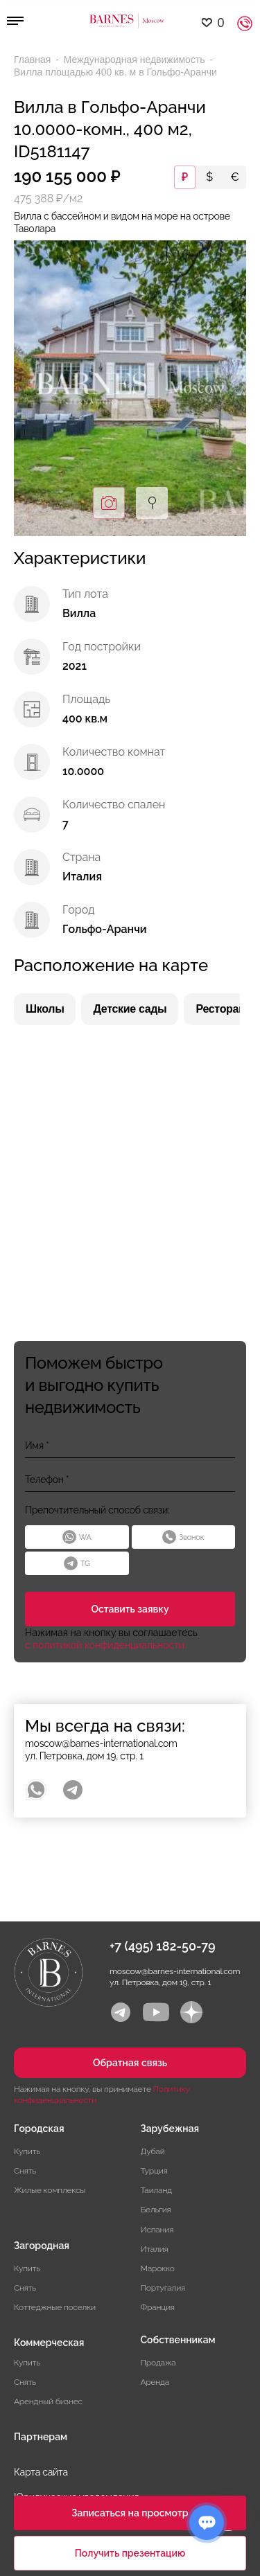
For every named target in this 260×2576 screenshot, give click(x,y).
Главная (33, 59)
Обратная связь (130, 2062)
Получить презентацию (130, 2553)
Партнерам (40, 2436)
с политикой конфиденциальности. (106, 1645)
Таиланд (156, 2190)
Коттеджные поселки (55, 2307)
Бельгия (156, 2209)
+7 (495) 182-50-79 (163, 1946)
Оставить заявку (129, 1609)
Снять (25, 2171)
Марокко (158, 2268)
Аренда (155, 2382)
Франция (158, 2307)
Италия (154, 2249)
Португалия (163, 2288)
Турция (154, 2171)
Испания (157, 2230)
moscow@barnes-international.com (101, 1743)
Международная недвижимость (136, 59)
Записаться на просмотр (129, 2513)
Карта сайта (41, 2472)
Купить (27, 2151)
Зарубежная (170, 2128)
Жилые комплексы (49, 2190)
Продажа (158, 2363)
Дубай (153, 2151)
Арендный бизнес (48, 2401)
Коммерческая (49, 2342)
